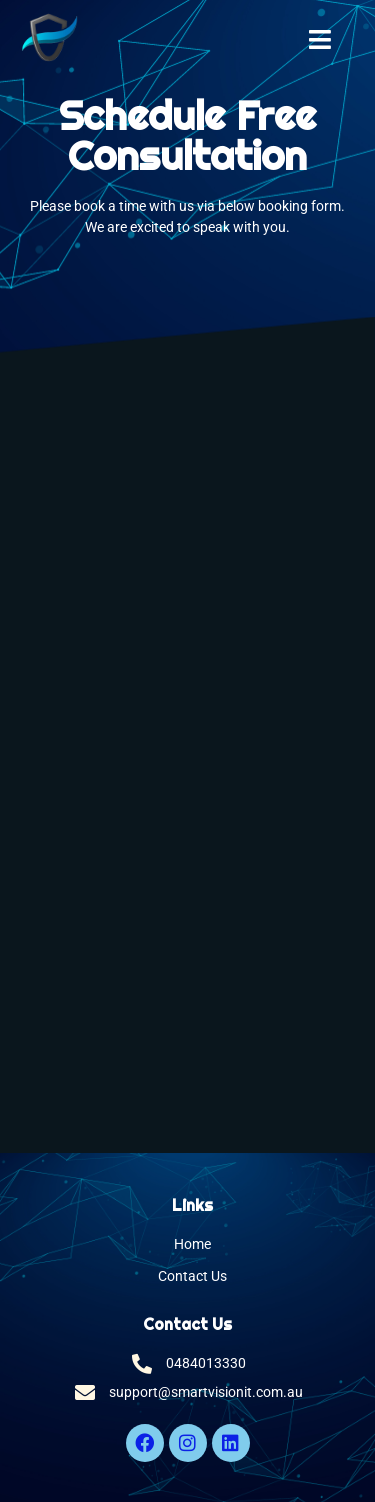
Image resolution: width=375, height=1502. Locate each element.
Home (192, 1244)
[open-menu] (320, 41)
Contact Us (192, 1276)
